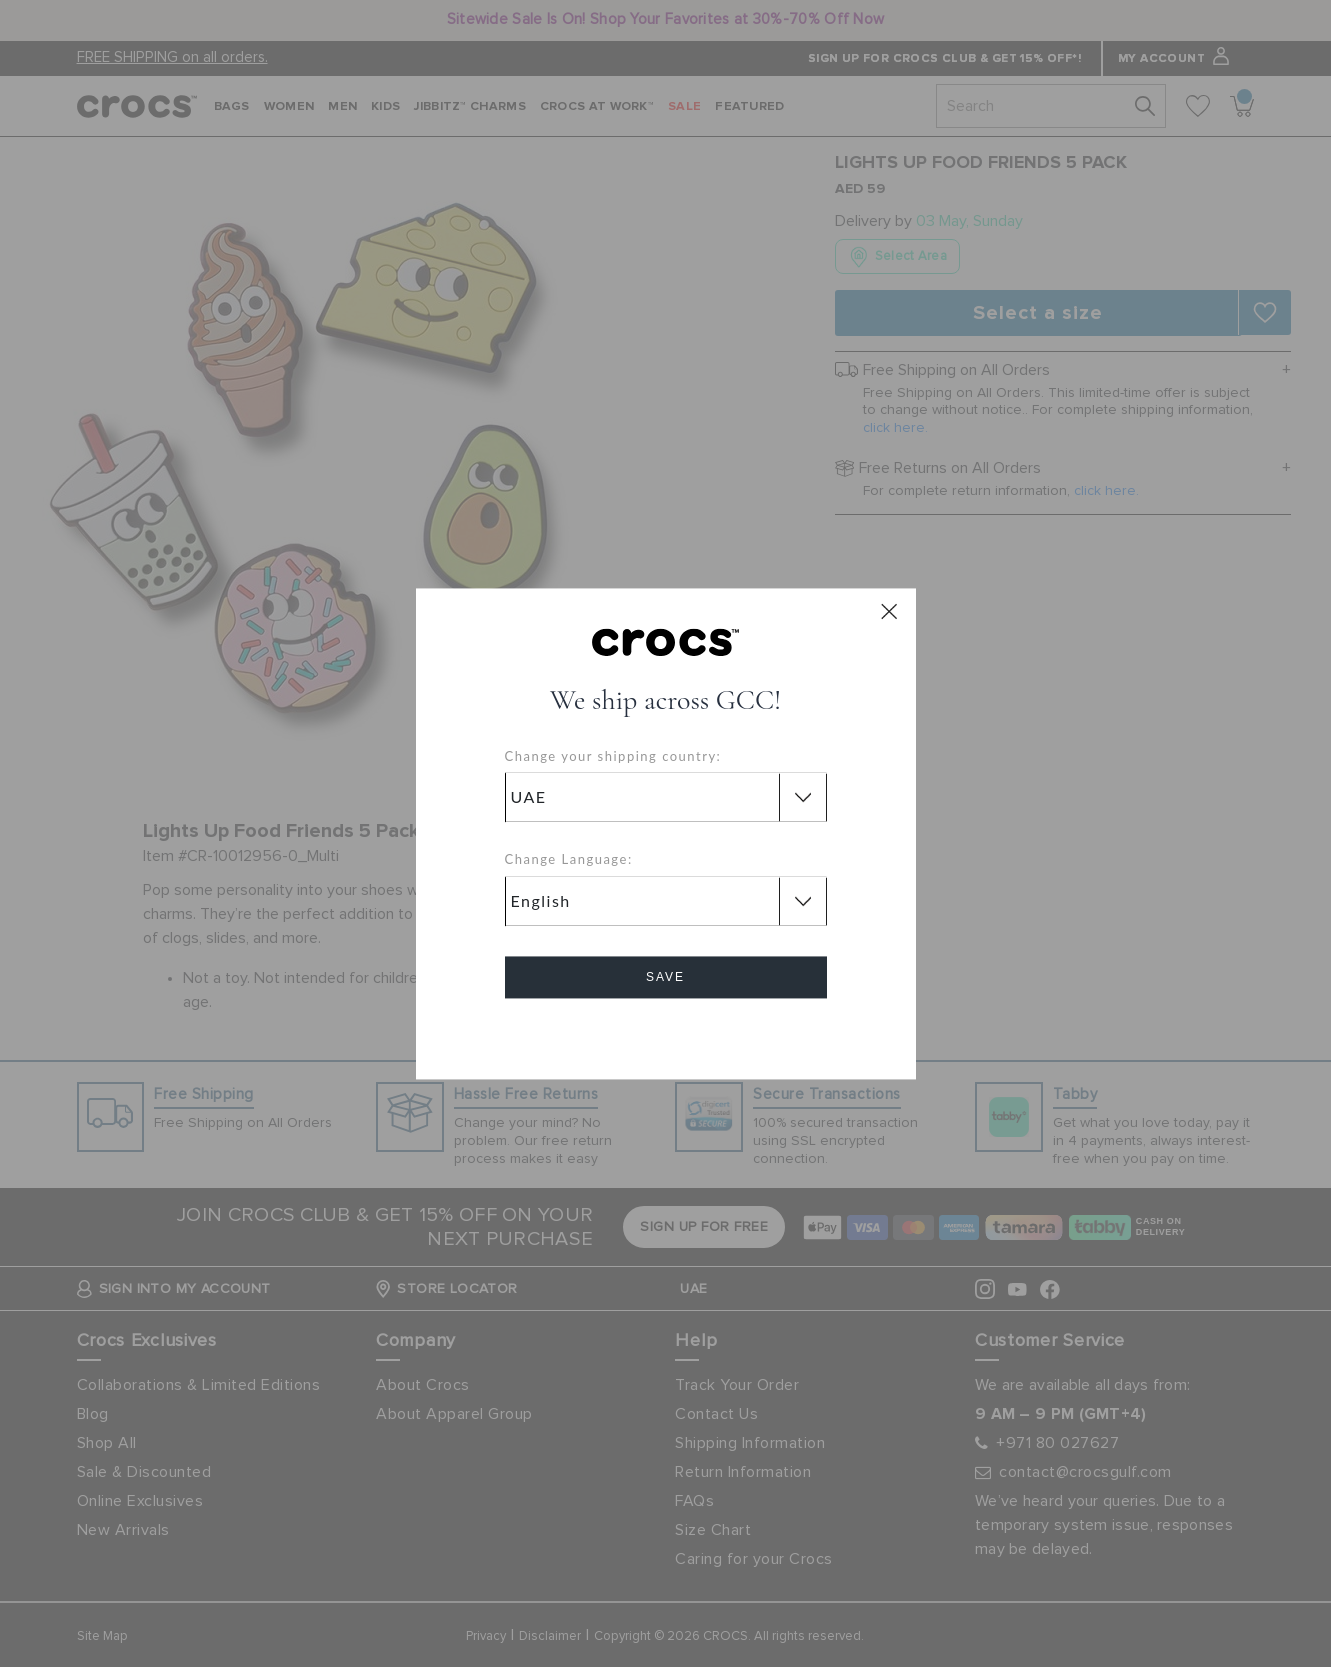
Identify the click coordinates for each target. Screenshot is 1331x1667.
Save (665, 977)
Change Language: (569, 860)
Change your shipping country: (613, 756)
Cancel (665, 1033)
